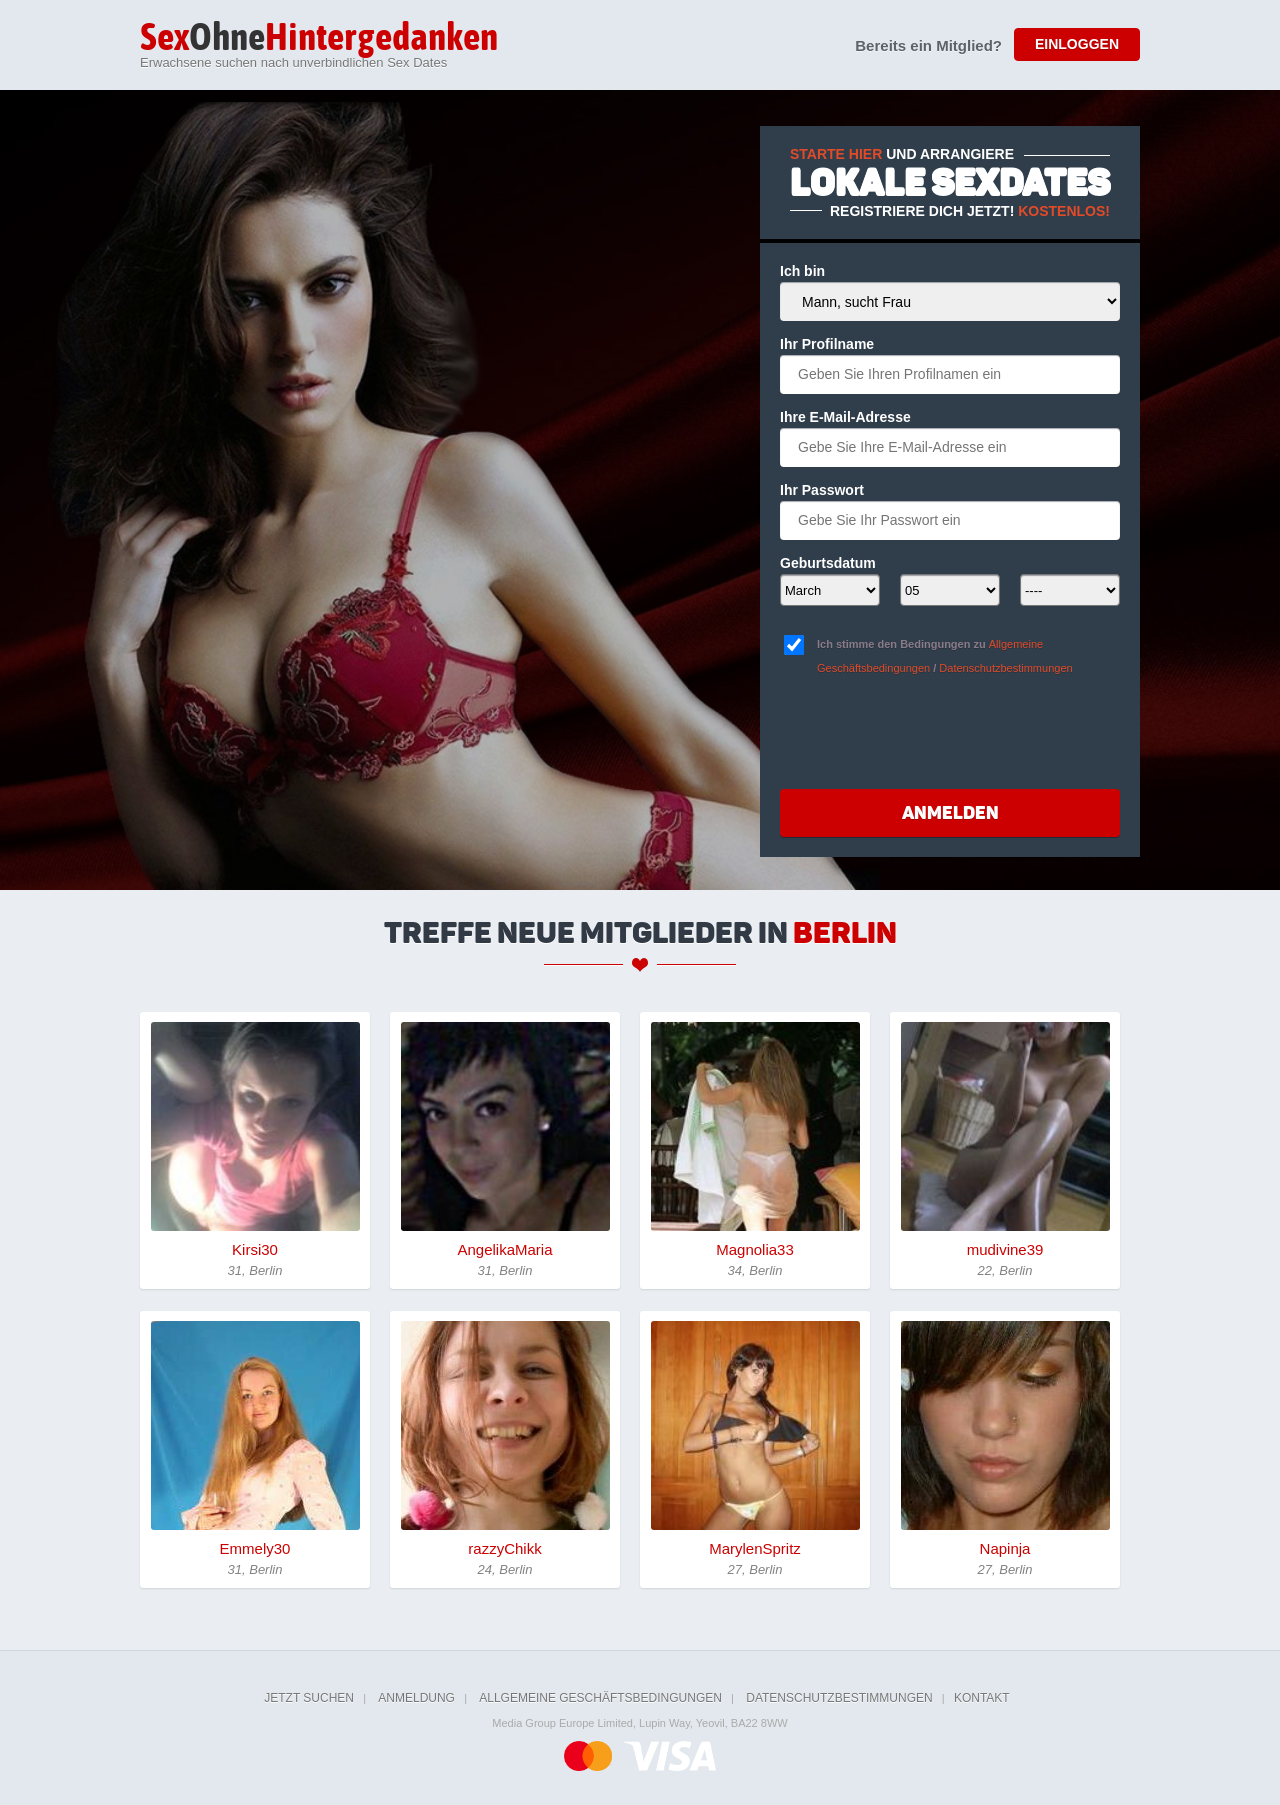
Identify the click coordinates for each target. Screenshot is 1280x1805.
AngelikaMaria (504, 1249)
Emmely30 (255, 1548)
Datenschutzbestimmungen (1005, 668)
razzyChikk (504, 1548)
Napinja (1005, 1548)
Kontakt (982, 1698)
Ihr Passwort (822, 490)
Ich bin (802, 271)
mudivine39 (1005, 1249)
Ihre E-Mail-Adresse (845, 417)
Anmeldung (416, 1698)
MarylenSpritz (755, 1548)
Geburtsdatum (828, 563)
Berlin (845, 933)
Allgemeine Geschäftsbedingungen (600, 1698)
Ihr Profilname (827, 344)
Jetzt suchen (309, 1698)
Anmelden (950, 813)
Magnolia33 (755, 1249)
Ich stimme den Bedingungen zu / (945, 656)
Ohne (319, 39)
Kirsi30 (255, 1249)
